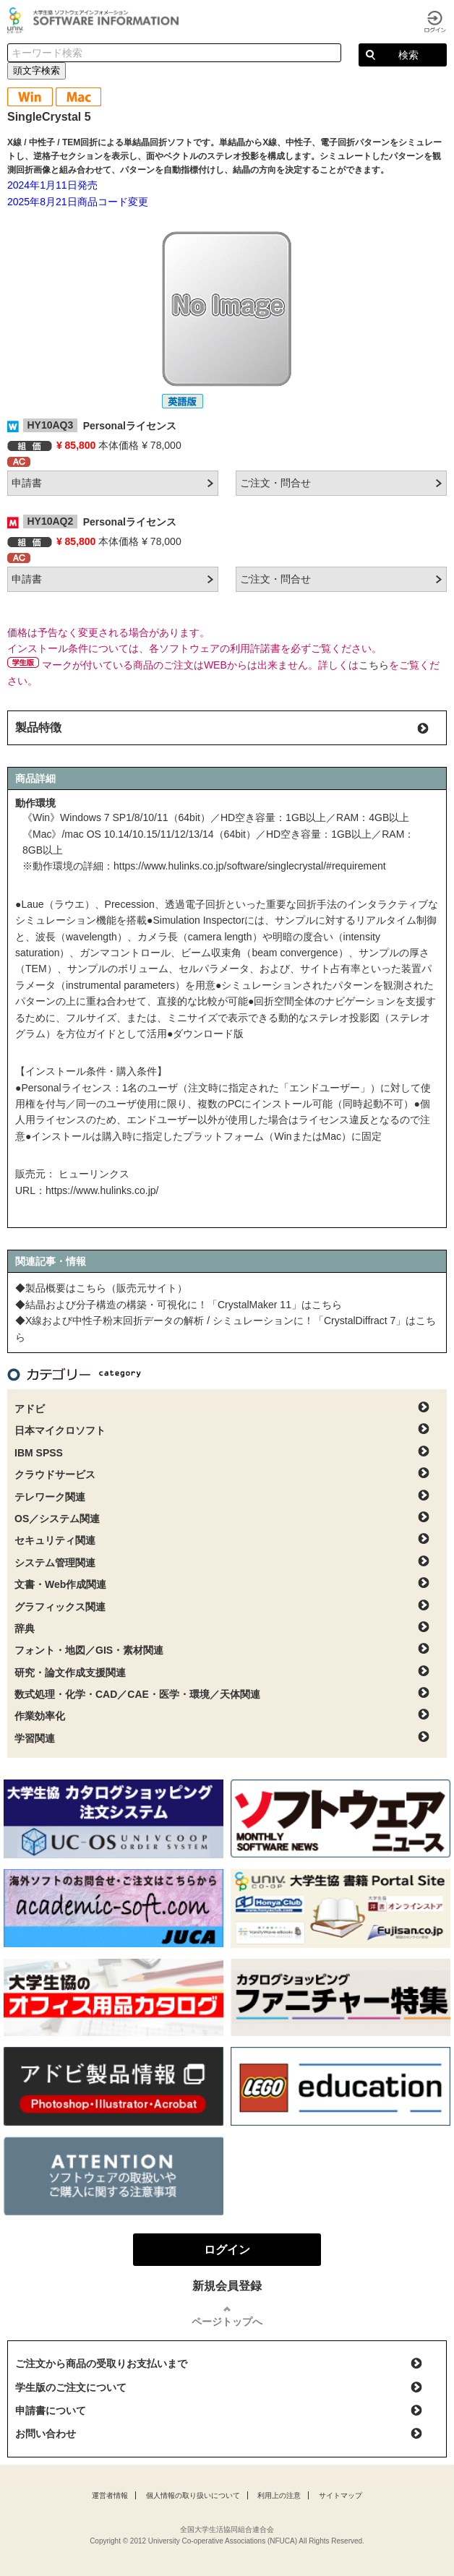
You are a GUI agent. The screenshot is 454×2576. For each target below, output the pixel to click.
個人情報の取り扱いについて (193, 2495)
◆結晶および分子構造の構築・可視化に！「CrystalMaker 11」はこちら (178, 1304)
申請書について (50, 2410)
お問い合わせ (45, 2433)
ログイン (435, 22)
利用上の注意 (279, 2495)
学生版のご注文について (71, 2387)
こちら (374, 665)
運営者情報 (110, 2495)
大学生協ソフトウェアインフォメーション (95, 20)
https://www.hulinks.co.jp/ (102, 1190)
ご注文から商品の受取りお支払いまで (101, 2363)
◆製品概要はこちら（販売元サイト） (101, 1288)
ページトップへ (227, 2321)
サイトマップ (340, 2495)
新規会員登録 (227, 2286)
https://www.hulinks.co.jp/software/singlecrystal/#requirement (249, 866)
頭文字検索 (36, 70)
